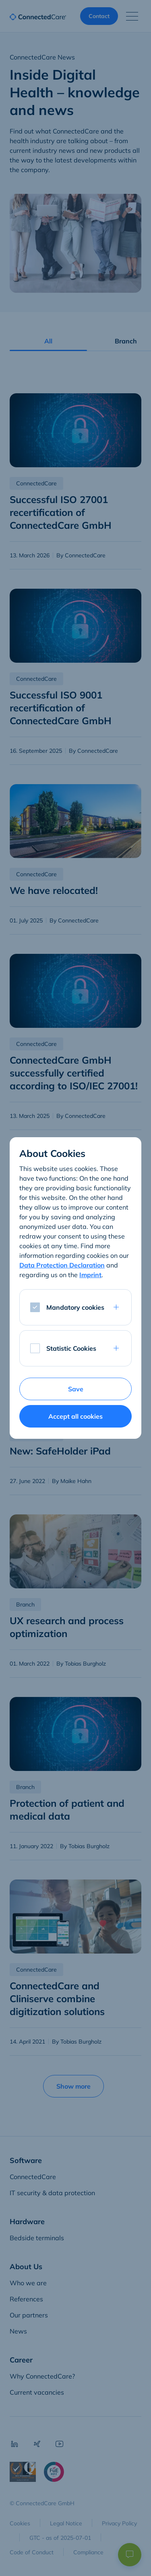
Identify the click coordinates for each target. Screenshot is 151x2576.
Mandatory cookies (75, 1307)
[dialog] (75, 1288)
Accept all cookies (75, 1416)
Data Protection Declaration (62, 1265)
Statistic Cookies (71, 1348)
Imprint (90, 1275)
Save (75, 1389)
